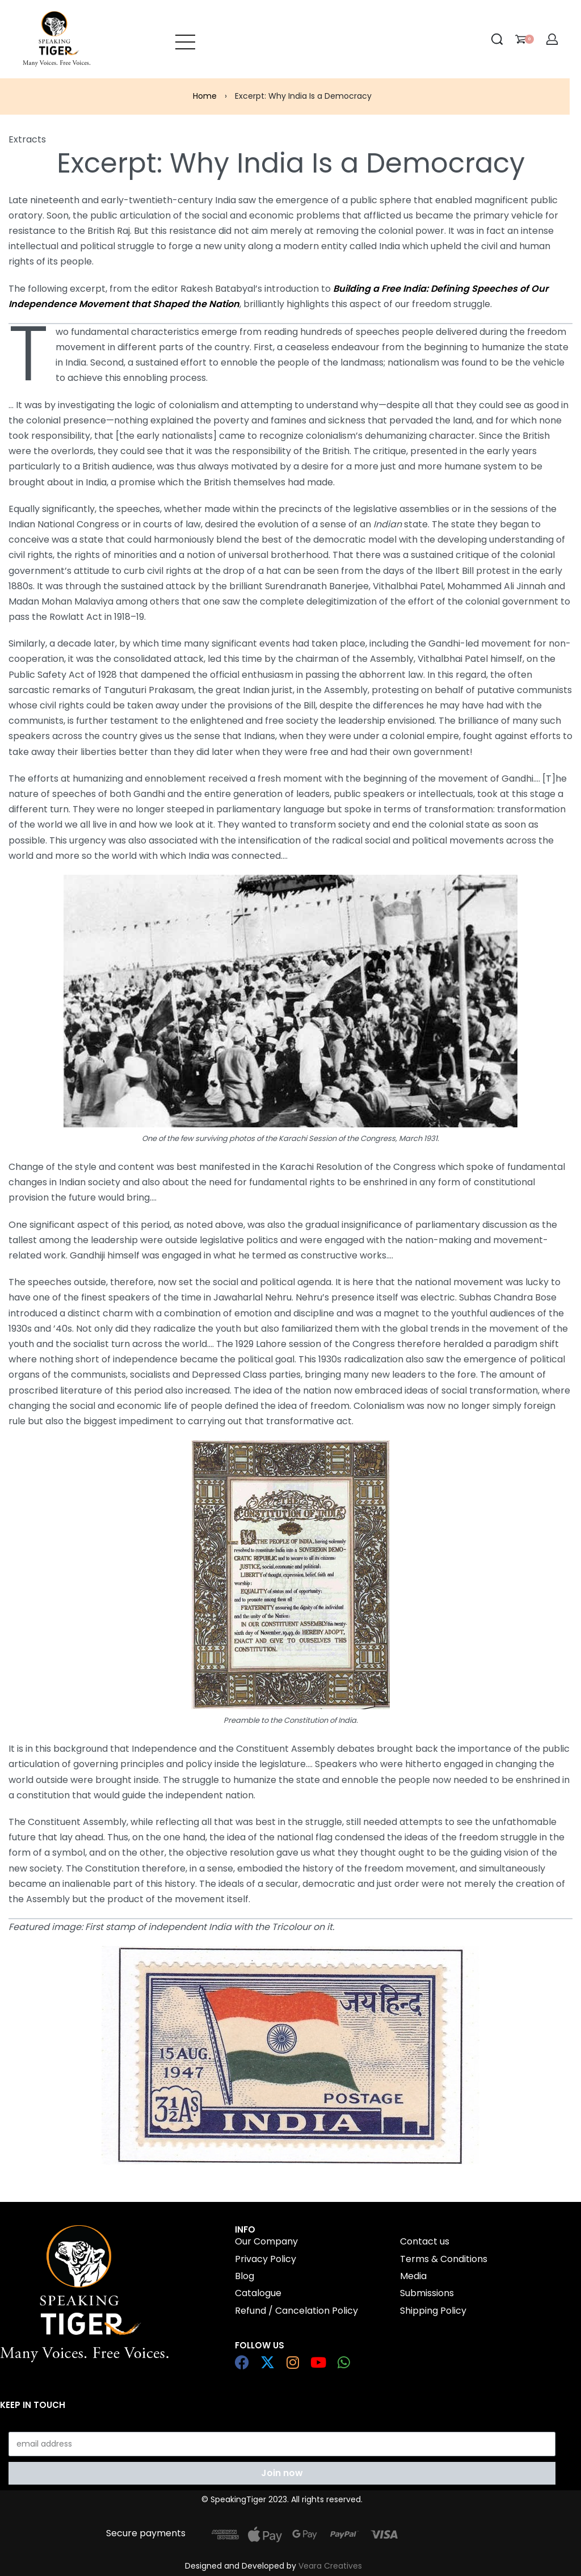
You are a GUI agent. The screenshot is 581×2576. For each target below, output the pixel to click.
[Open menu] (185, 39)
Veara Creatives (330, 2565)
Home (205, 96)
